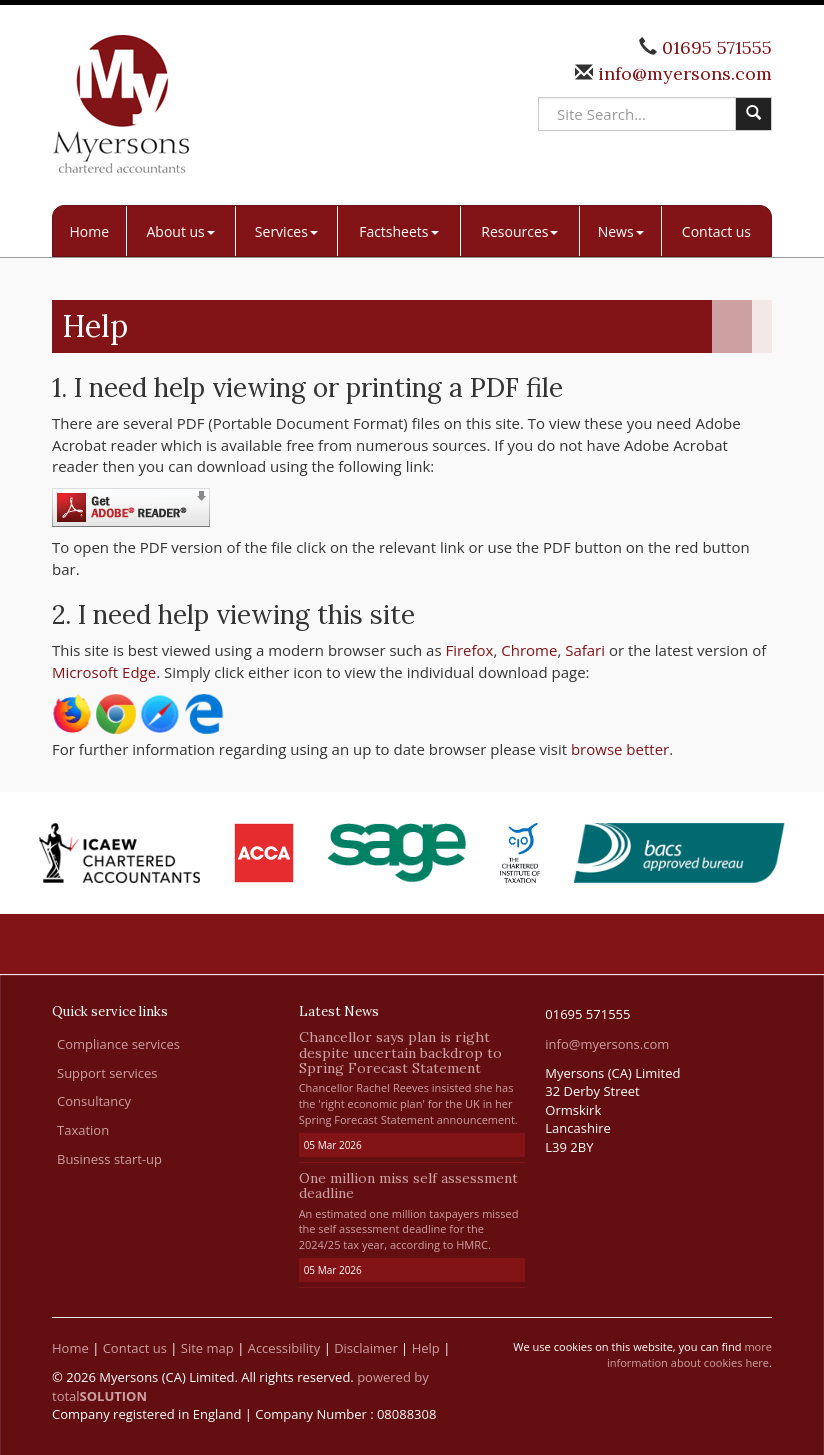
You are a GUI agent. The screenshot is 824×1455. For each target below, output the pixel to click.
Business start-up (109, 1159)
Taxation (83, 1130)
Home (90, 231)
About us (180, 231)
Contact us (716, 231)
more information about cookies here (689, 1354)
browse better (620, 749)
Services (286, 231)
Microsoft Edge (104, 672)
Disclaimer (366, 1348)
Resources (519, 231)
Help (426, 1348)
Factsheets (398, 231)
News (621, 231)
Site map (207, 1348)
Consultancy (94, 1101)
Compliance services (118, 1044)
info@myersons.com (682, 73)
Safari (585, 650)
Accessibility (284, 1348)
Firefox (469, 650)
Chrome (529, 650)
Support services (107, 1073)
